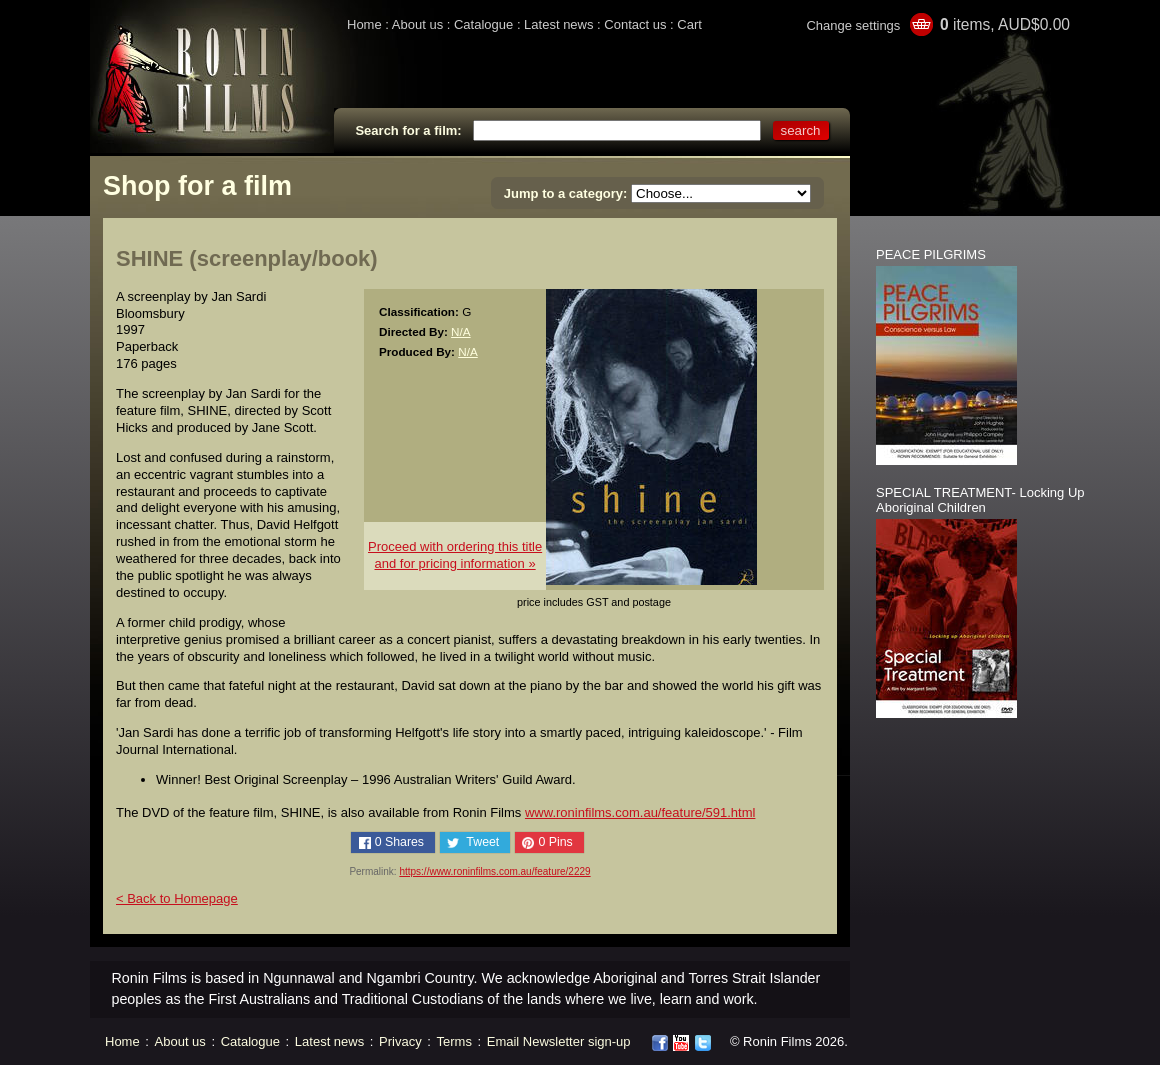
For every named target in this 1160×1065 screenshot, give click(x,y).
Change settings (853, 25)
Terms (454, 1041)
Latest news (558, 24)
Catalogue (483, 24)
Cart (689, 24)
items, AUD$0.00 (1005, 24)
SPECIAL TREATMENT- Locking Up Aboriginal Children (980, 500)
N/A (460, 331)
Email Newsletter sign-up (559, 1041)
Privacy (400, 1041)
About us (417, 24)
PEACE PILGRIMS (931, 254)
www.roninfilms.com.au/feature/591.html (640, 812)
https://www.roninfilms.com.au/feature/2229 (494, 871)
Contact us (635, 24)
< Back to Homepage (177, 898)
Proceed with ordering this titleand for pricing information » (455, 555)
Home (364, 24)
